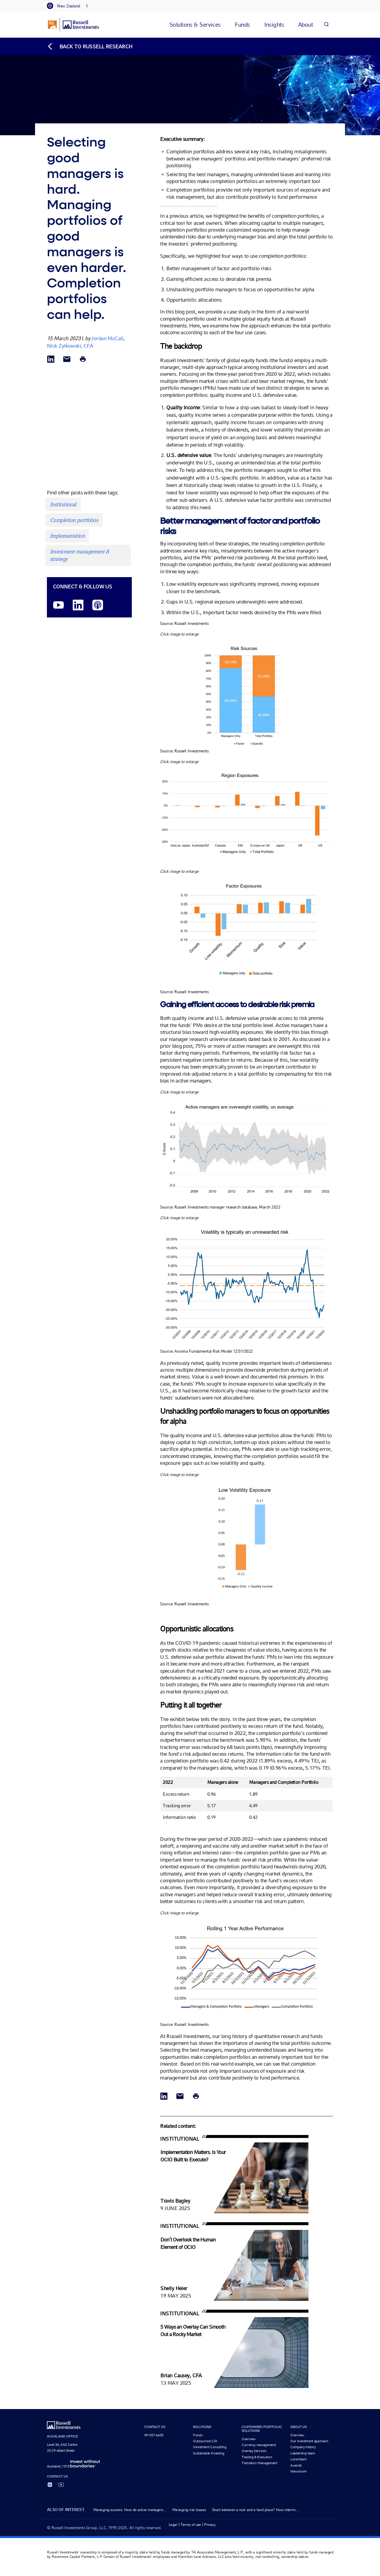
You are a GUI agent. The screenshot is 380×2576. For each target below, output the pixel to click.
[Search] (326, 24)
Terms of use (190, 2524)
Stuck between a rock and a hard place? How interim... (255, 2509)
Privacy (210, 2524)
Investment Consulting (209, 2447)
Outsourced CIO (205, 2441)
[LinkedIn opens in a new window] (78, 605)
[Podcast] (97, 605)
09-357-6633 (154, 2435)
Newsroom (298, 2471)
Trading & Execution (257, 2457)
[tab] (66, 6)
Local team (298, 2459)
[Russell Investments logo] (73, 24)
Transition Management (259, 2463)
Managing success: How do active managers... (129, 2509)
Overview (249, 2439)
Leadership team (302, 2453)
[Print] (83, 359)
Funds (197, 2435)
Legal (173, 2524)
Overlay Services (254, 2451)
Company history (303, 2447)
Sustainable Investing (208, 2453)
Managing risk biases (189, 2509)
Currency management (259, 2445)
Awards (296, 2465)
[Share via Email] (67, 359)
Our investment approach (309, 2441)
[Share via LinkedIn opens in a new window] (51, 359)
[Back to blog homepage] (89, 46)
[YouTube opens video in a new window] (58, 605)
